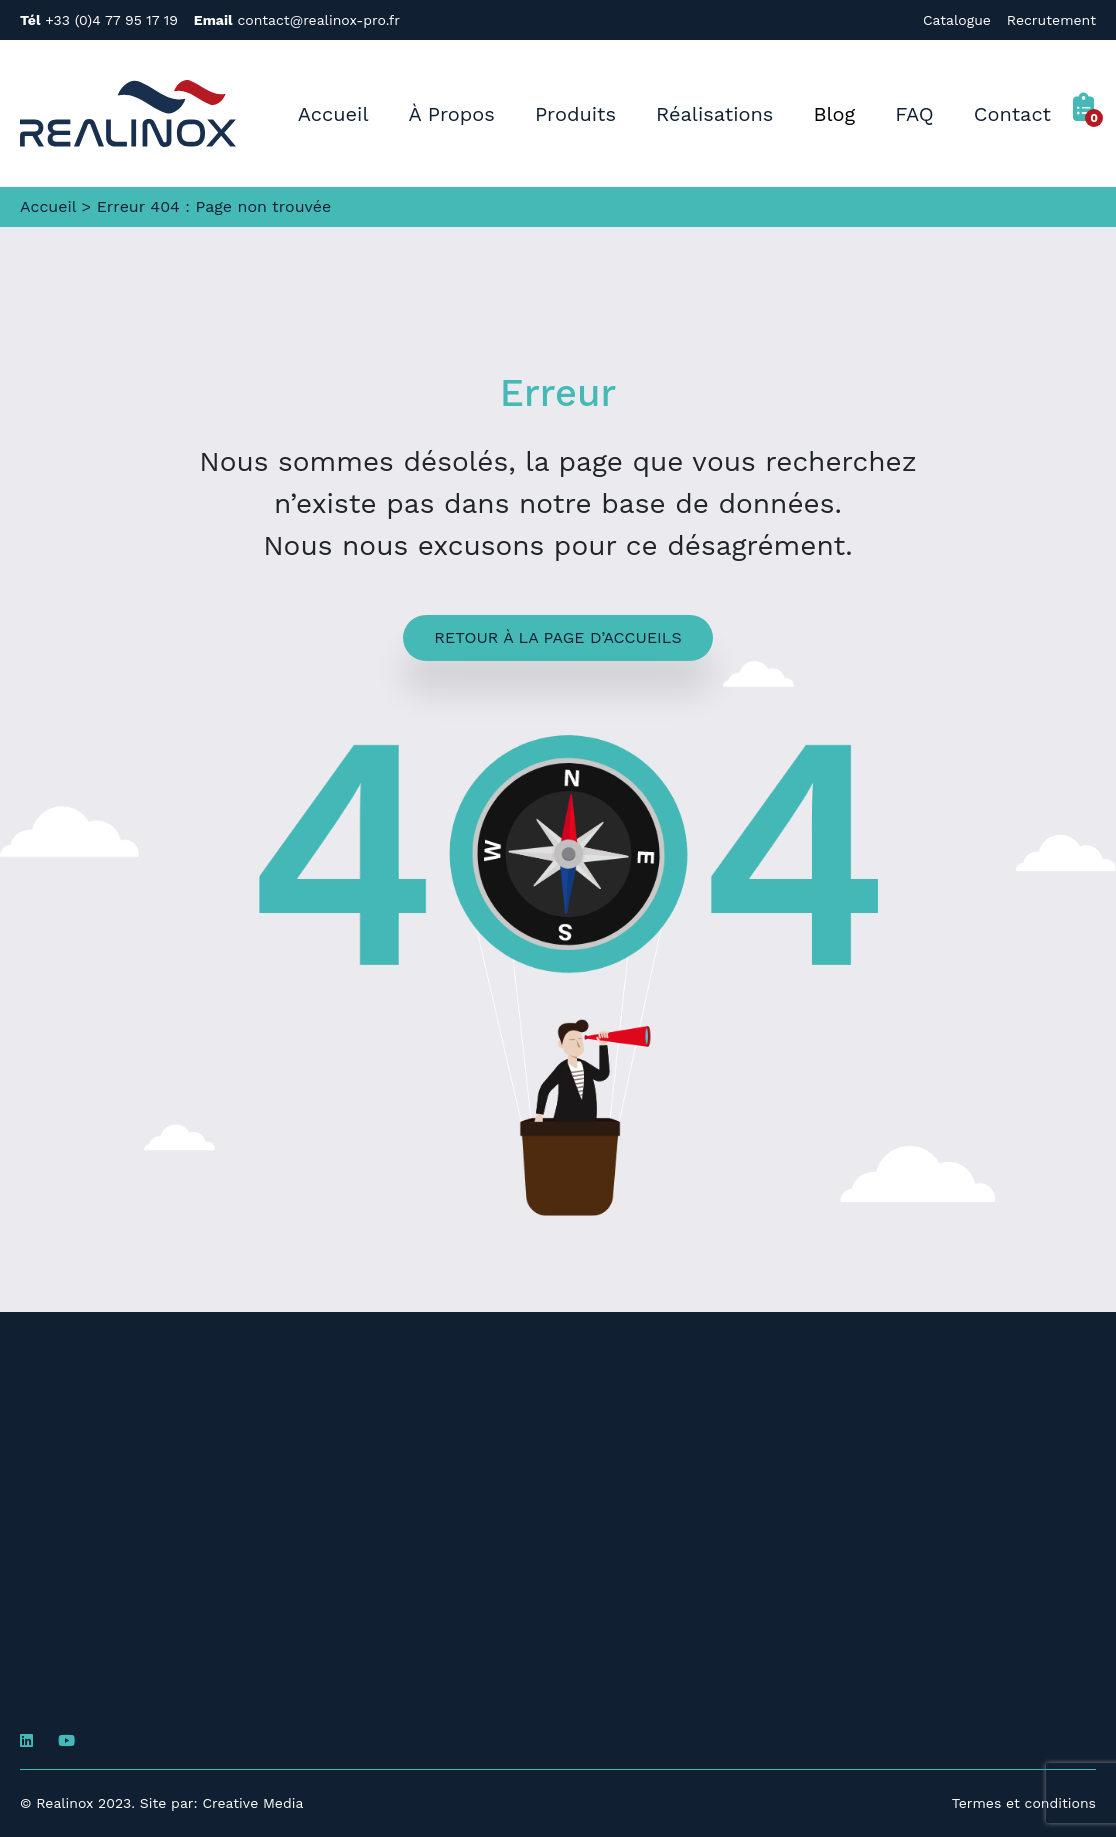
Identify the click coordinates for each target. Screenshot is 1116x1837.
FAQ (914, 114)
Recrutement (1051, 20)
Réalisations (714, 114)
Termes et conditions (1024, 1803)
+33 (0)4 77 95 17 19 (99, 20)
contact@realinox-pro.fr (297, 20)
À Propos (452, 114)
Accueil (333, 114)
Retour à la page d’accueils (557, 637)
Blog (834, 114)
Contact (1012, 114)
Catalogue (957, 20)
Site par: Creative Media (222, 1803)
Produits (575, 114)
